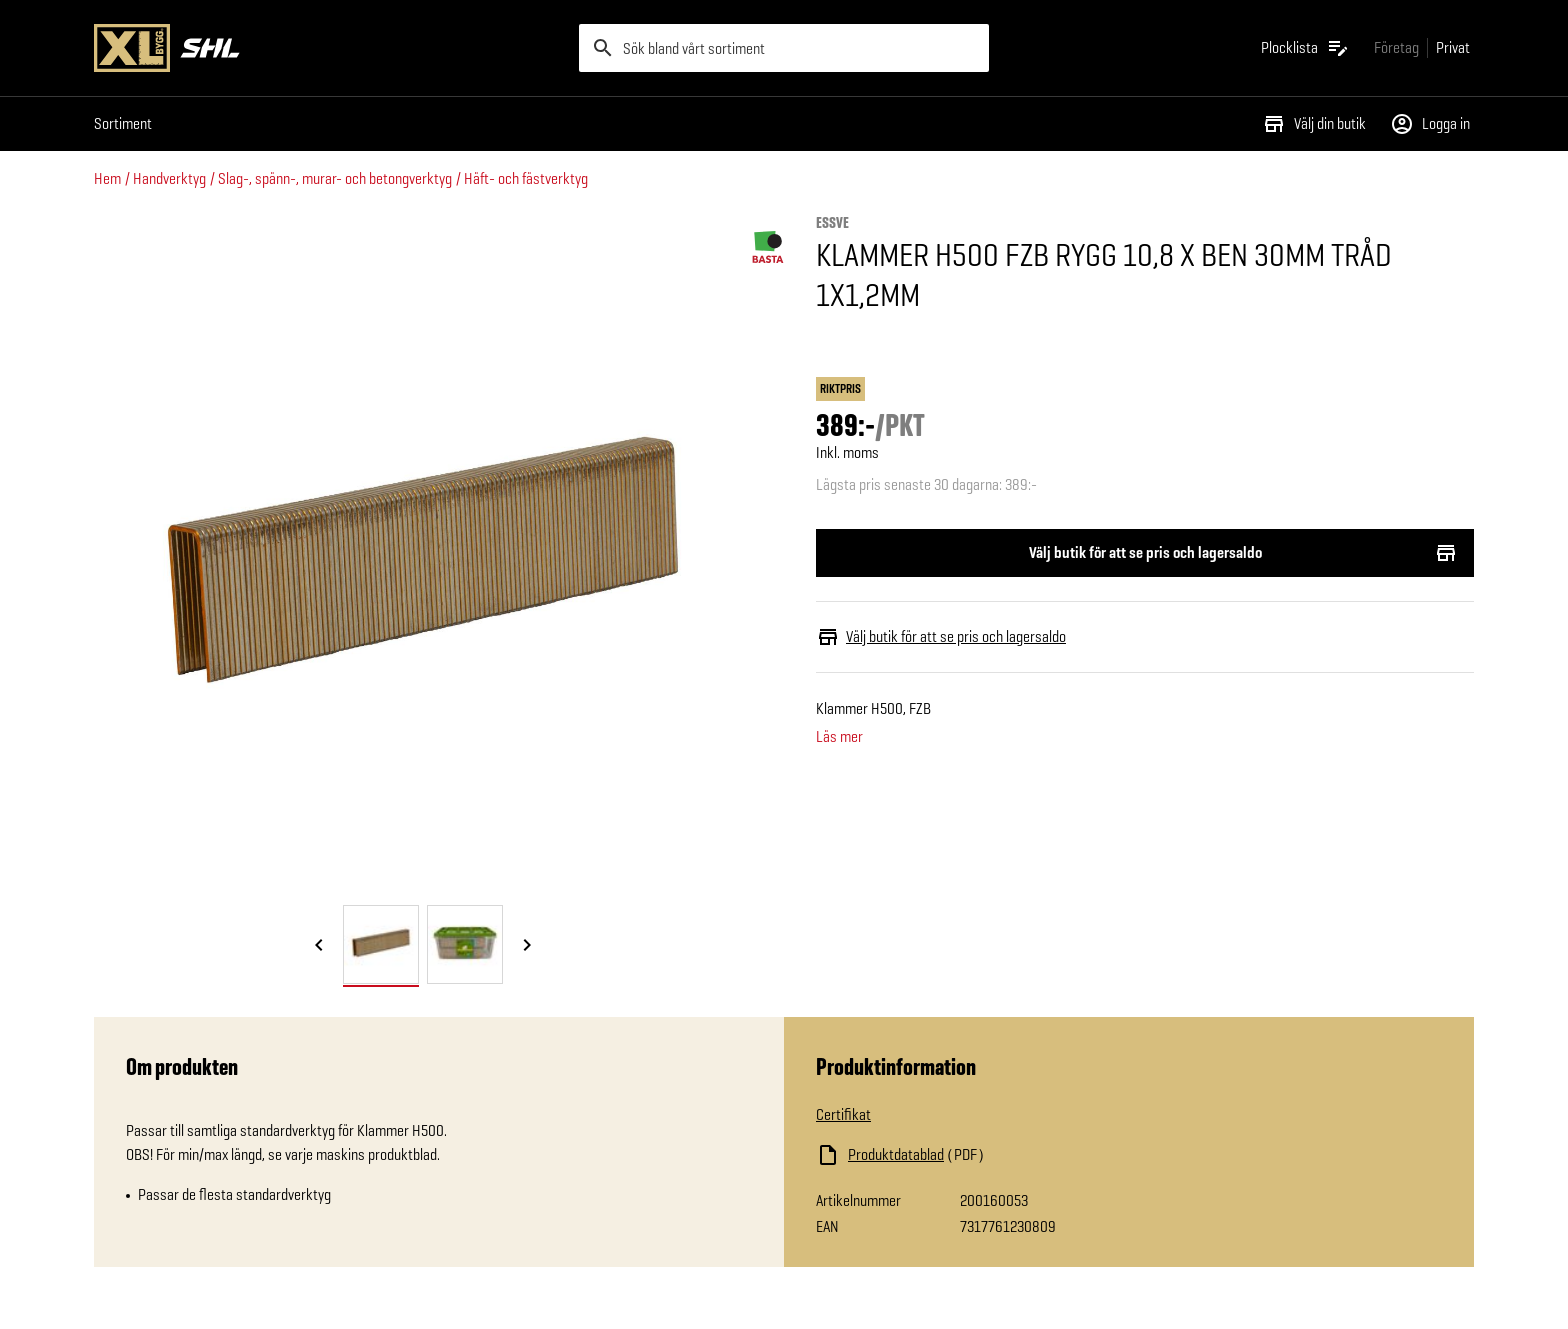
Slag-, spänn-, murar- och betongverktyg (335, 178)
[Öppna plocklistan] (1305, 48)
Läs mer (839, 737)
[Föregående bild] (319, 946)
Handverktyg (169, 178)
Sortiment (123, 123)
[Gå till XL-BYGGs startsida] (328, 48)
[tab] (381, 944)
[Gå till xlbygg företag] (1396, 47)
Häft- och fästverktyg (526, 178)
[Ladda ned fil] (1016, 1155)
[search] (784, 48)
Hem (107, 178)
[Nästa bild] (527, 946)
